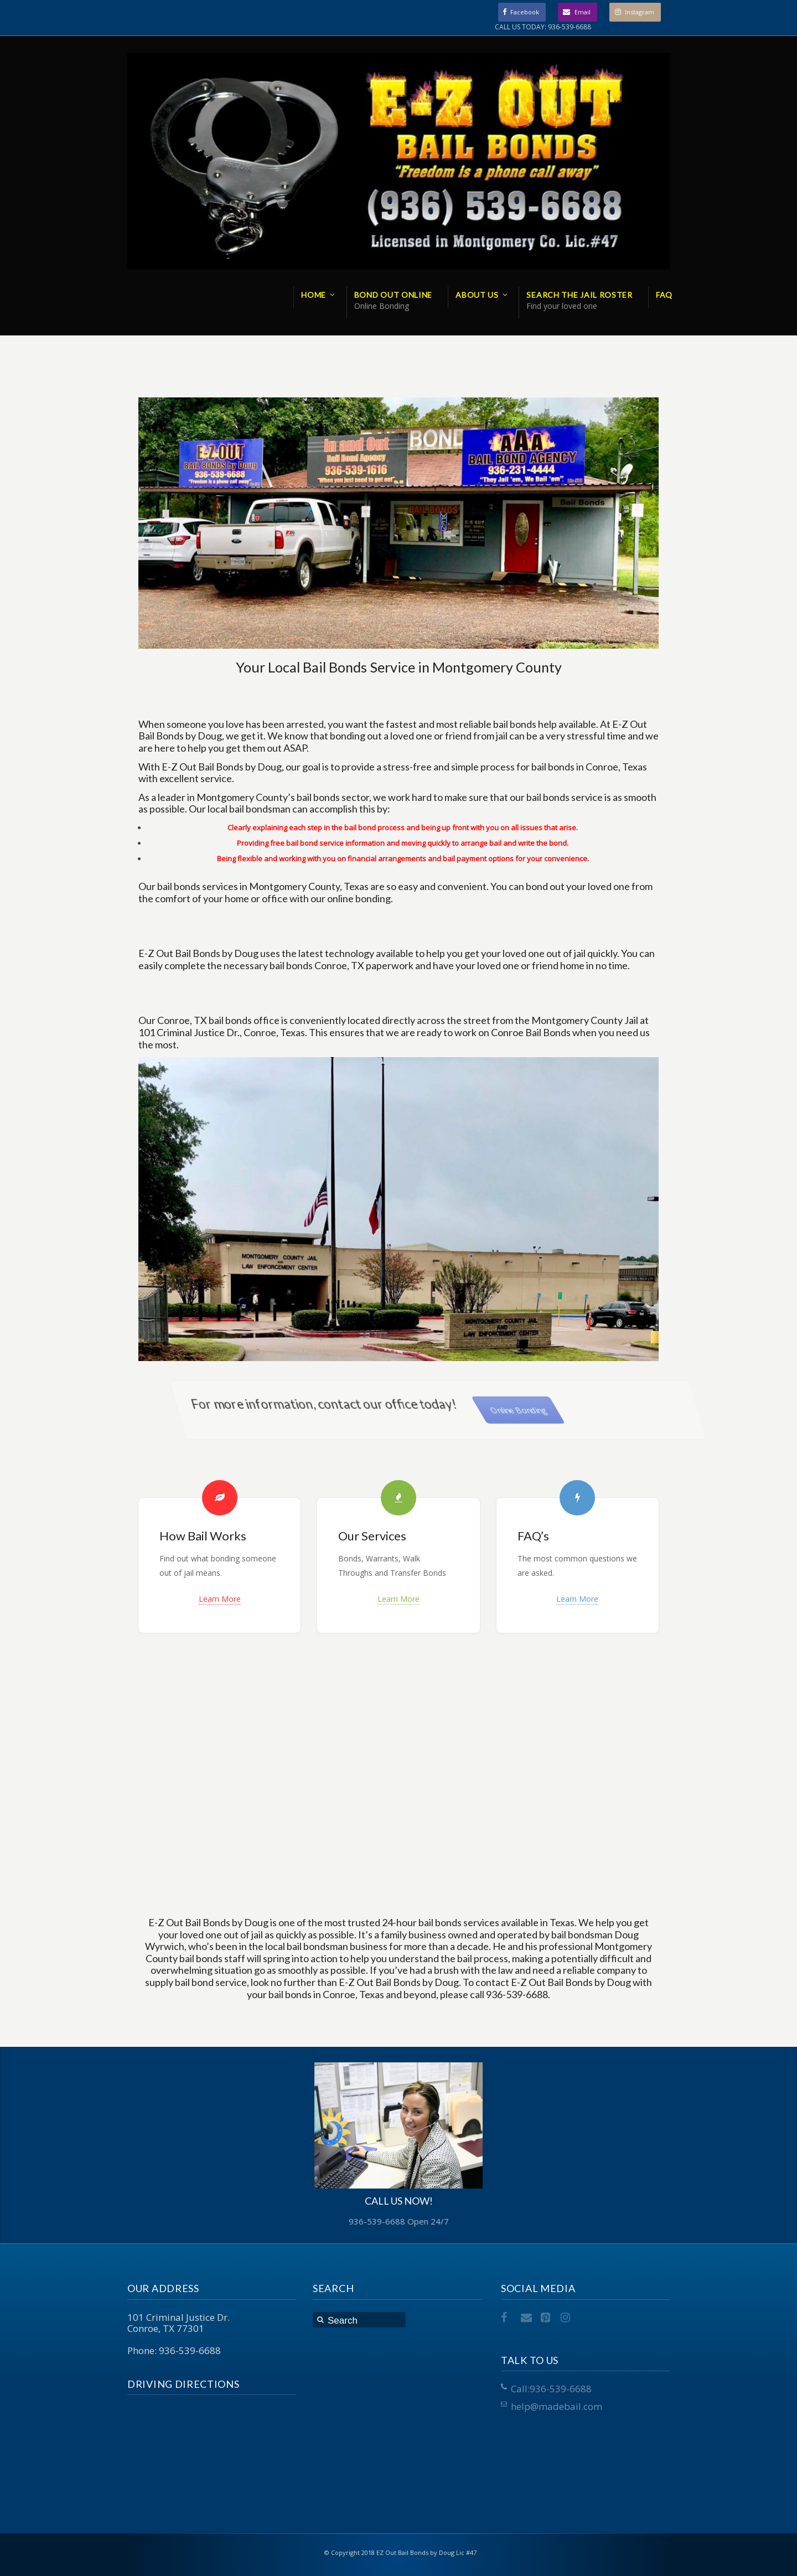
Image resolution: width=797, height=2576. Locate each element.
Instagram (639, 12)
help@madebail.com (556, 2406)
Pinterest (547, 2317)
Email (583, 12)
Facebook (524, 12)
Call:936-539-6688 (551, 2388)
